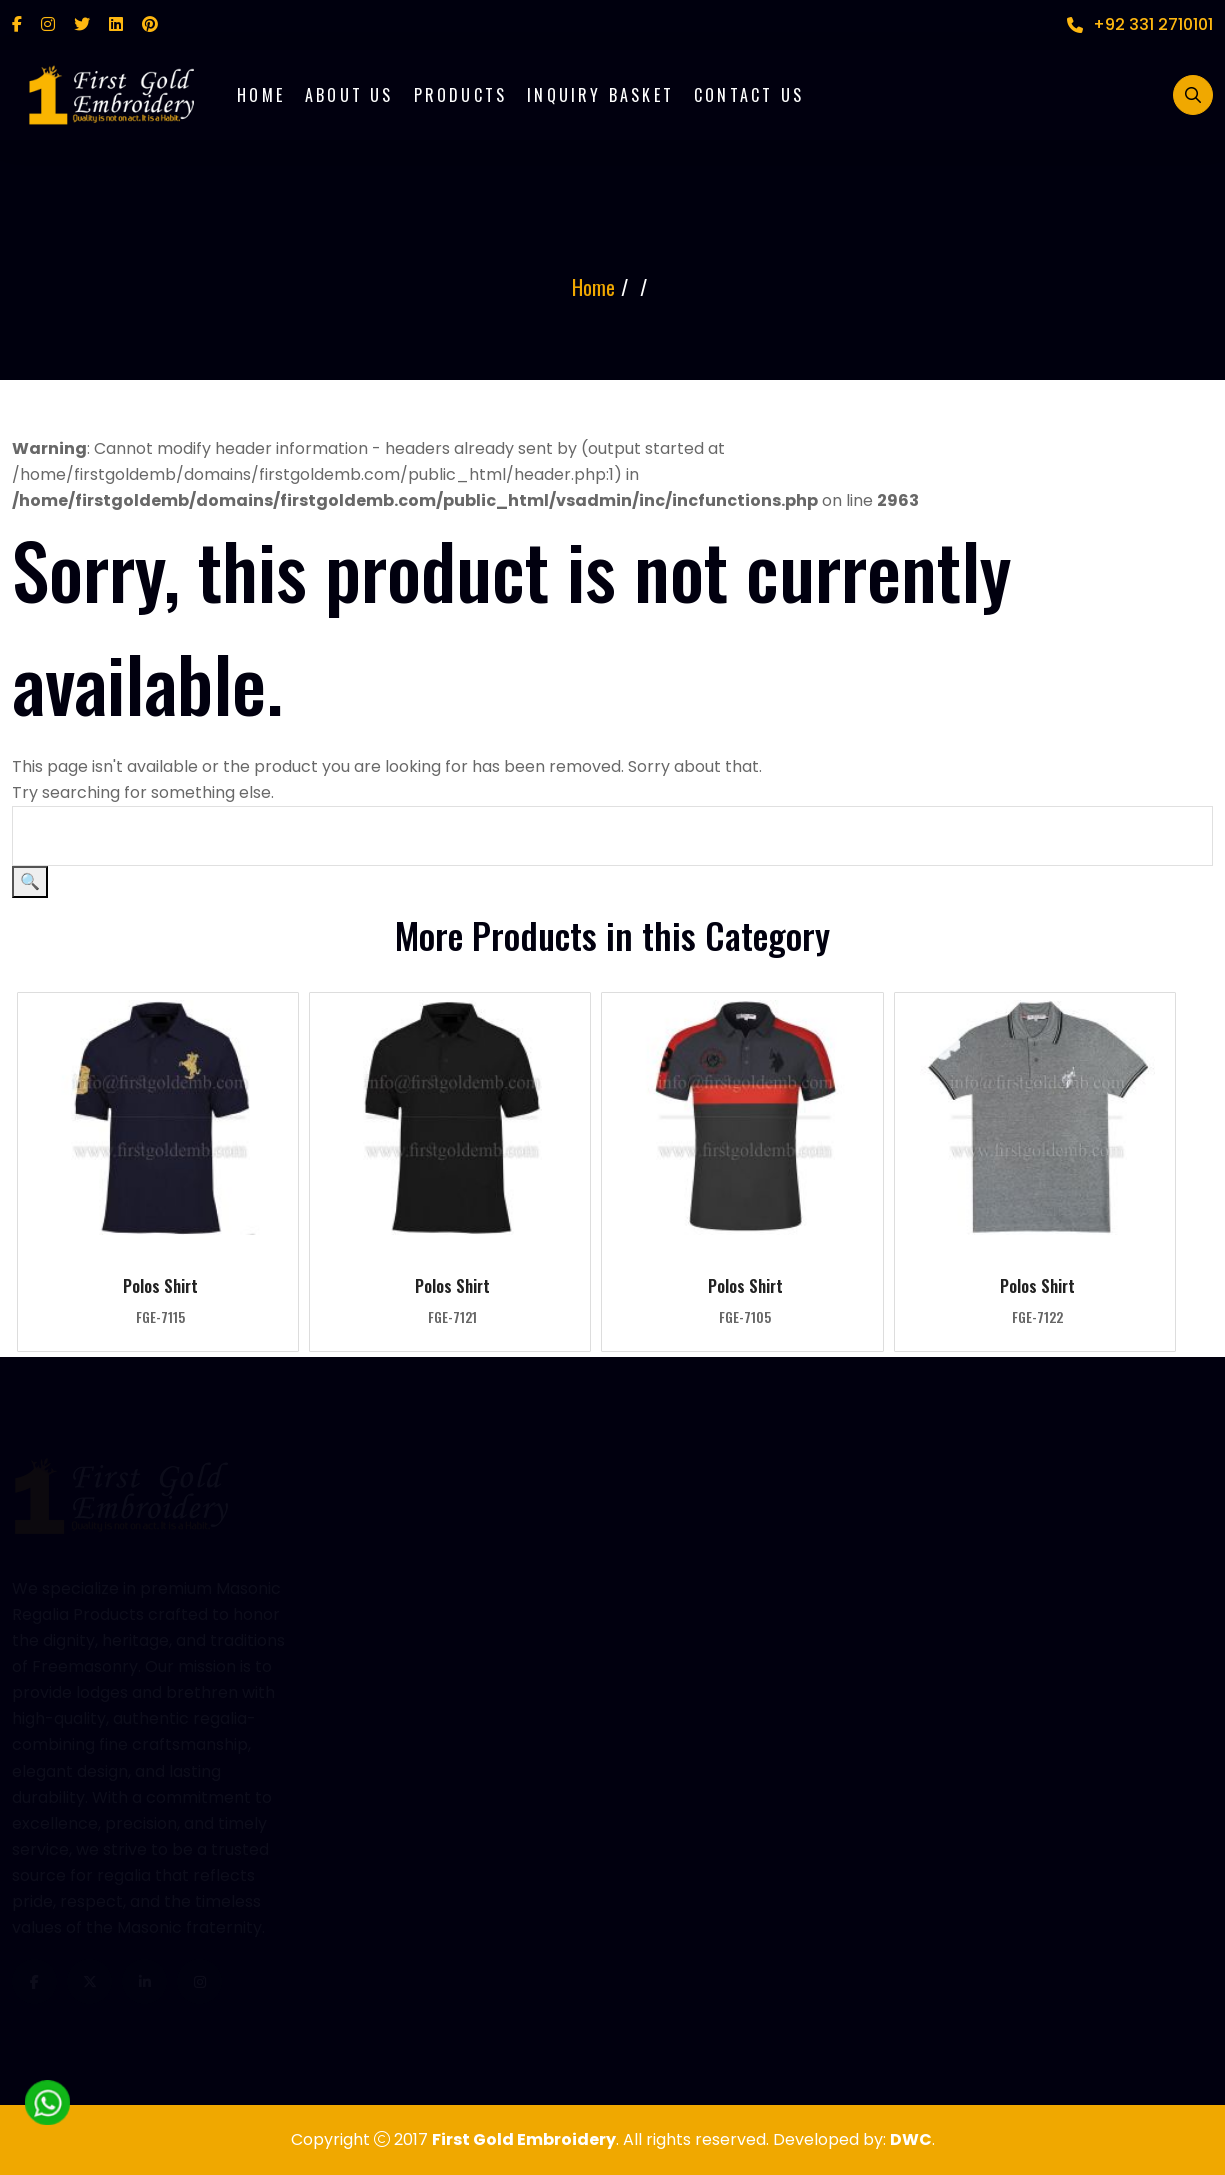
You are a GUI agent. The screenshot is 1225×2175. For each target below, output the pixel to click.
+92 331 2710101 (1140, 24)
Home (261, 95)
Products (461, 95)
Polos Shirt (160, 1286)
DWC (911, 2139)
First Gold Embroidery (524, 2139)
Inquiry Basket (600, 95)
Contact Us (749, 95)
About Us (349, 95)
